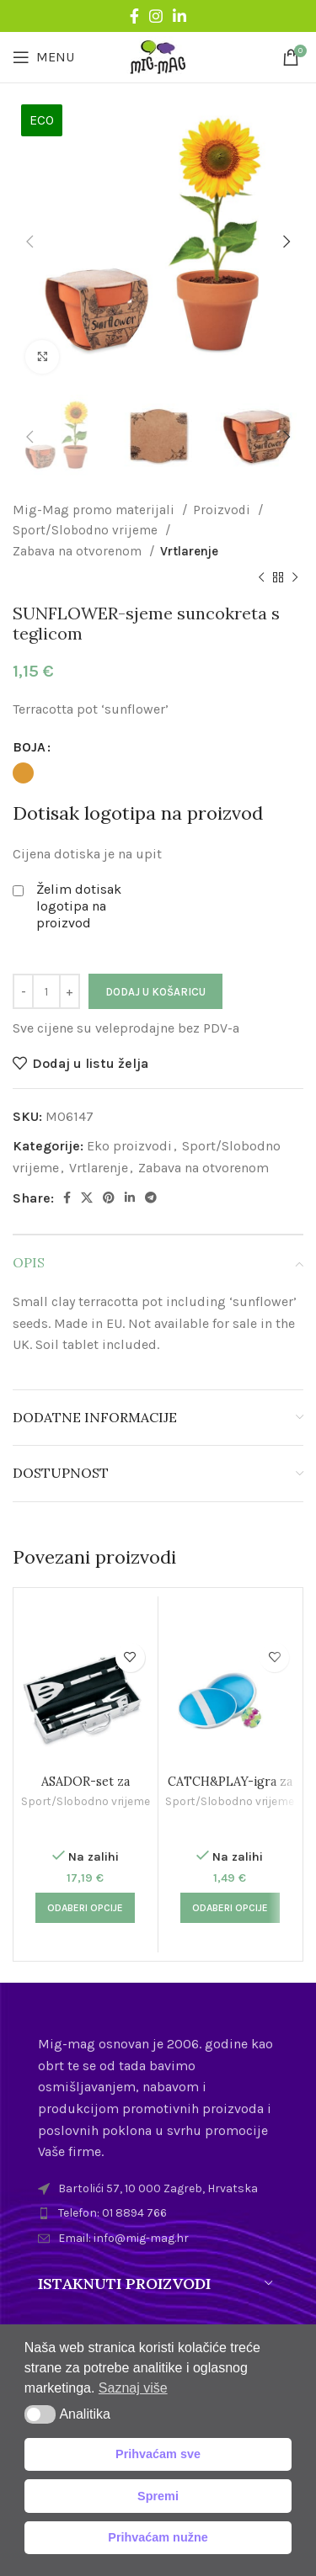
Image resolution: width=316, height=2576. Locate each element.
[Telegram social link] (151, 1197)
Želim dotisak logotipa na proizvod (78, 906)
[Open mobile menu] (43, 57)
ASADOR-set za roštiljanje (85, 1788)
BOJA (29, 747)
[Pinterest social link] (109, 1197)
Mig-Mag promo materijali (95, 510)
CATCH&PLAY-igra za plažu (230, 1788)
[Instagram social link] (156, 16)
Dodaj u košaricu (155, 991)
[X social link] (87, 1197)
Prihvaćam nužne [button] (157, 2537)
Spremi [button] (158, 2496)
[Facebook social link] (134, 16)
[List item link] (158, 2213)
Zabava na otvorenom (79, 551)
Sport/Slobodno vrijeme (87, 530)
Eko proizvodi (129, 1146)
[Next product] (295, 578)
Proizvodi (223, 510)
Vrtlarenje (189, 551)
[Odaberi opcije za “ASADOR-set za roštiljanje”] (85, 1908)
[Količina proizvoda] (46, 991)
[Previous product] (261, 578)
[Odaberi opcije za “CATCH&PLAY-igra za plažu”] (230, 1908)
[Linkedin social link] (179, 16)
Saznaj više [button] (133, 2388)
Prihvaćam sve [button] (158, 2454)
